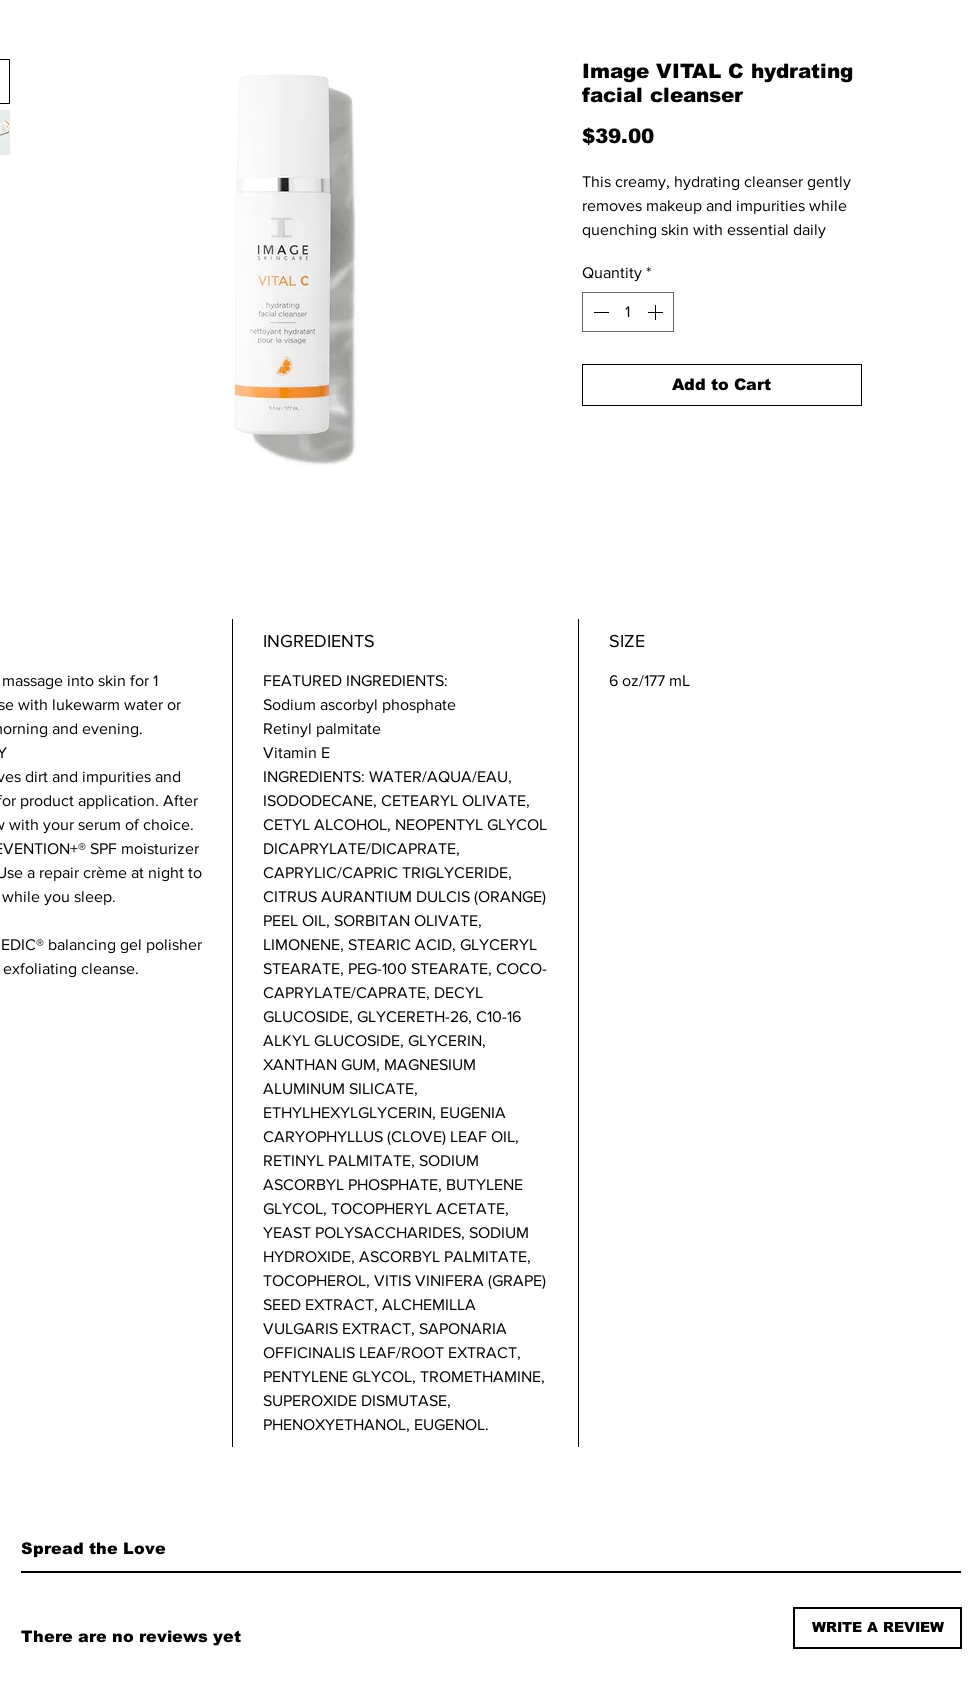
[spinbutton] (628, 312)
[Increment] (657, 312)
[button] (877, 1628)
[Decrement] (599, 312)
